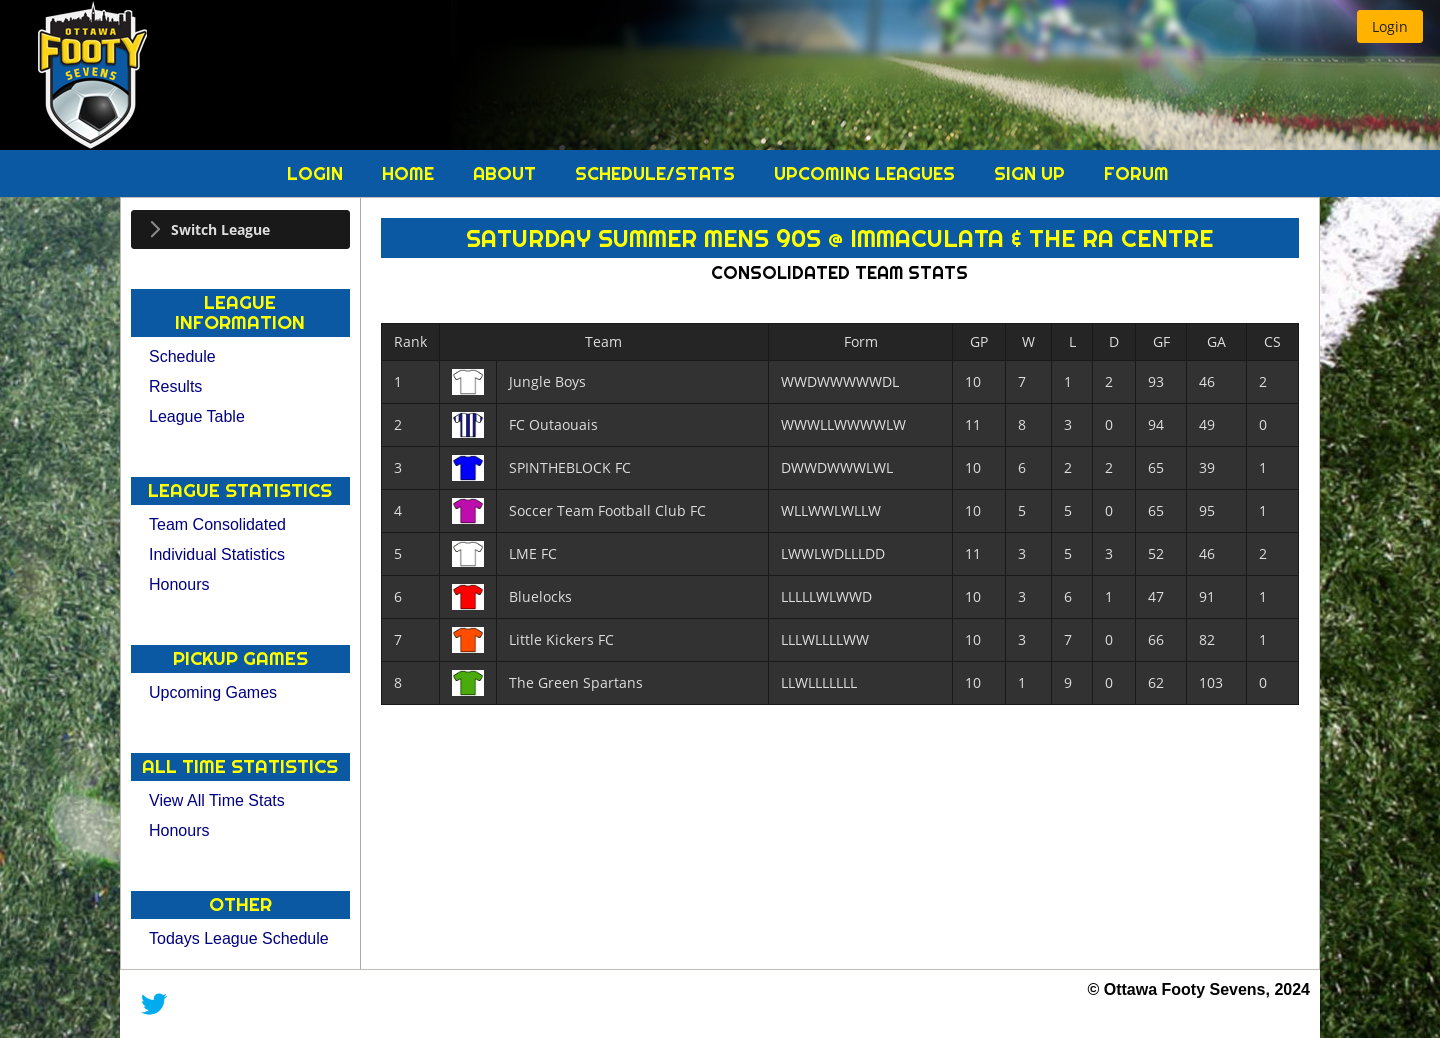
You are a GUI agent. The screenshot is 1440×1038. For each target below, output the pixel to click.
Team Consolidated (217, 524)
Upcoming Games (213, 692)
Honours (179, 584)
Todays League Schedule (239, 938)
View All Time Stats (217, 800)
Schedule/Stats (657, 173)
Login (317, 173)
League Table (197, 416)
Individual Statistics (217, 554)
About (507, 173)
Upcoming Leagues (867, 173)
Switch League (220, 229)
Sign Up (1032, 173)
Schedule (182, 356)
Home (410, 173)
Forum (1136, 173)
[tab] (240, 229)
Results (175, 386)
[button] (1390, 26)
